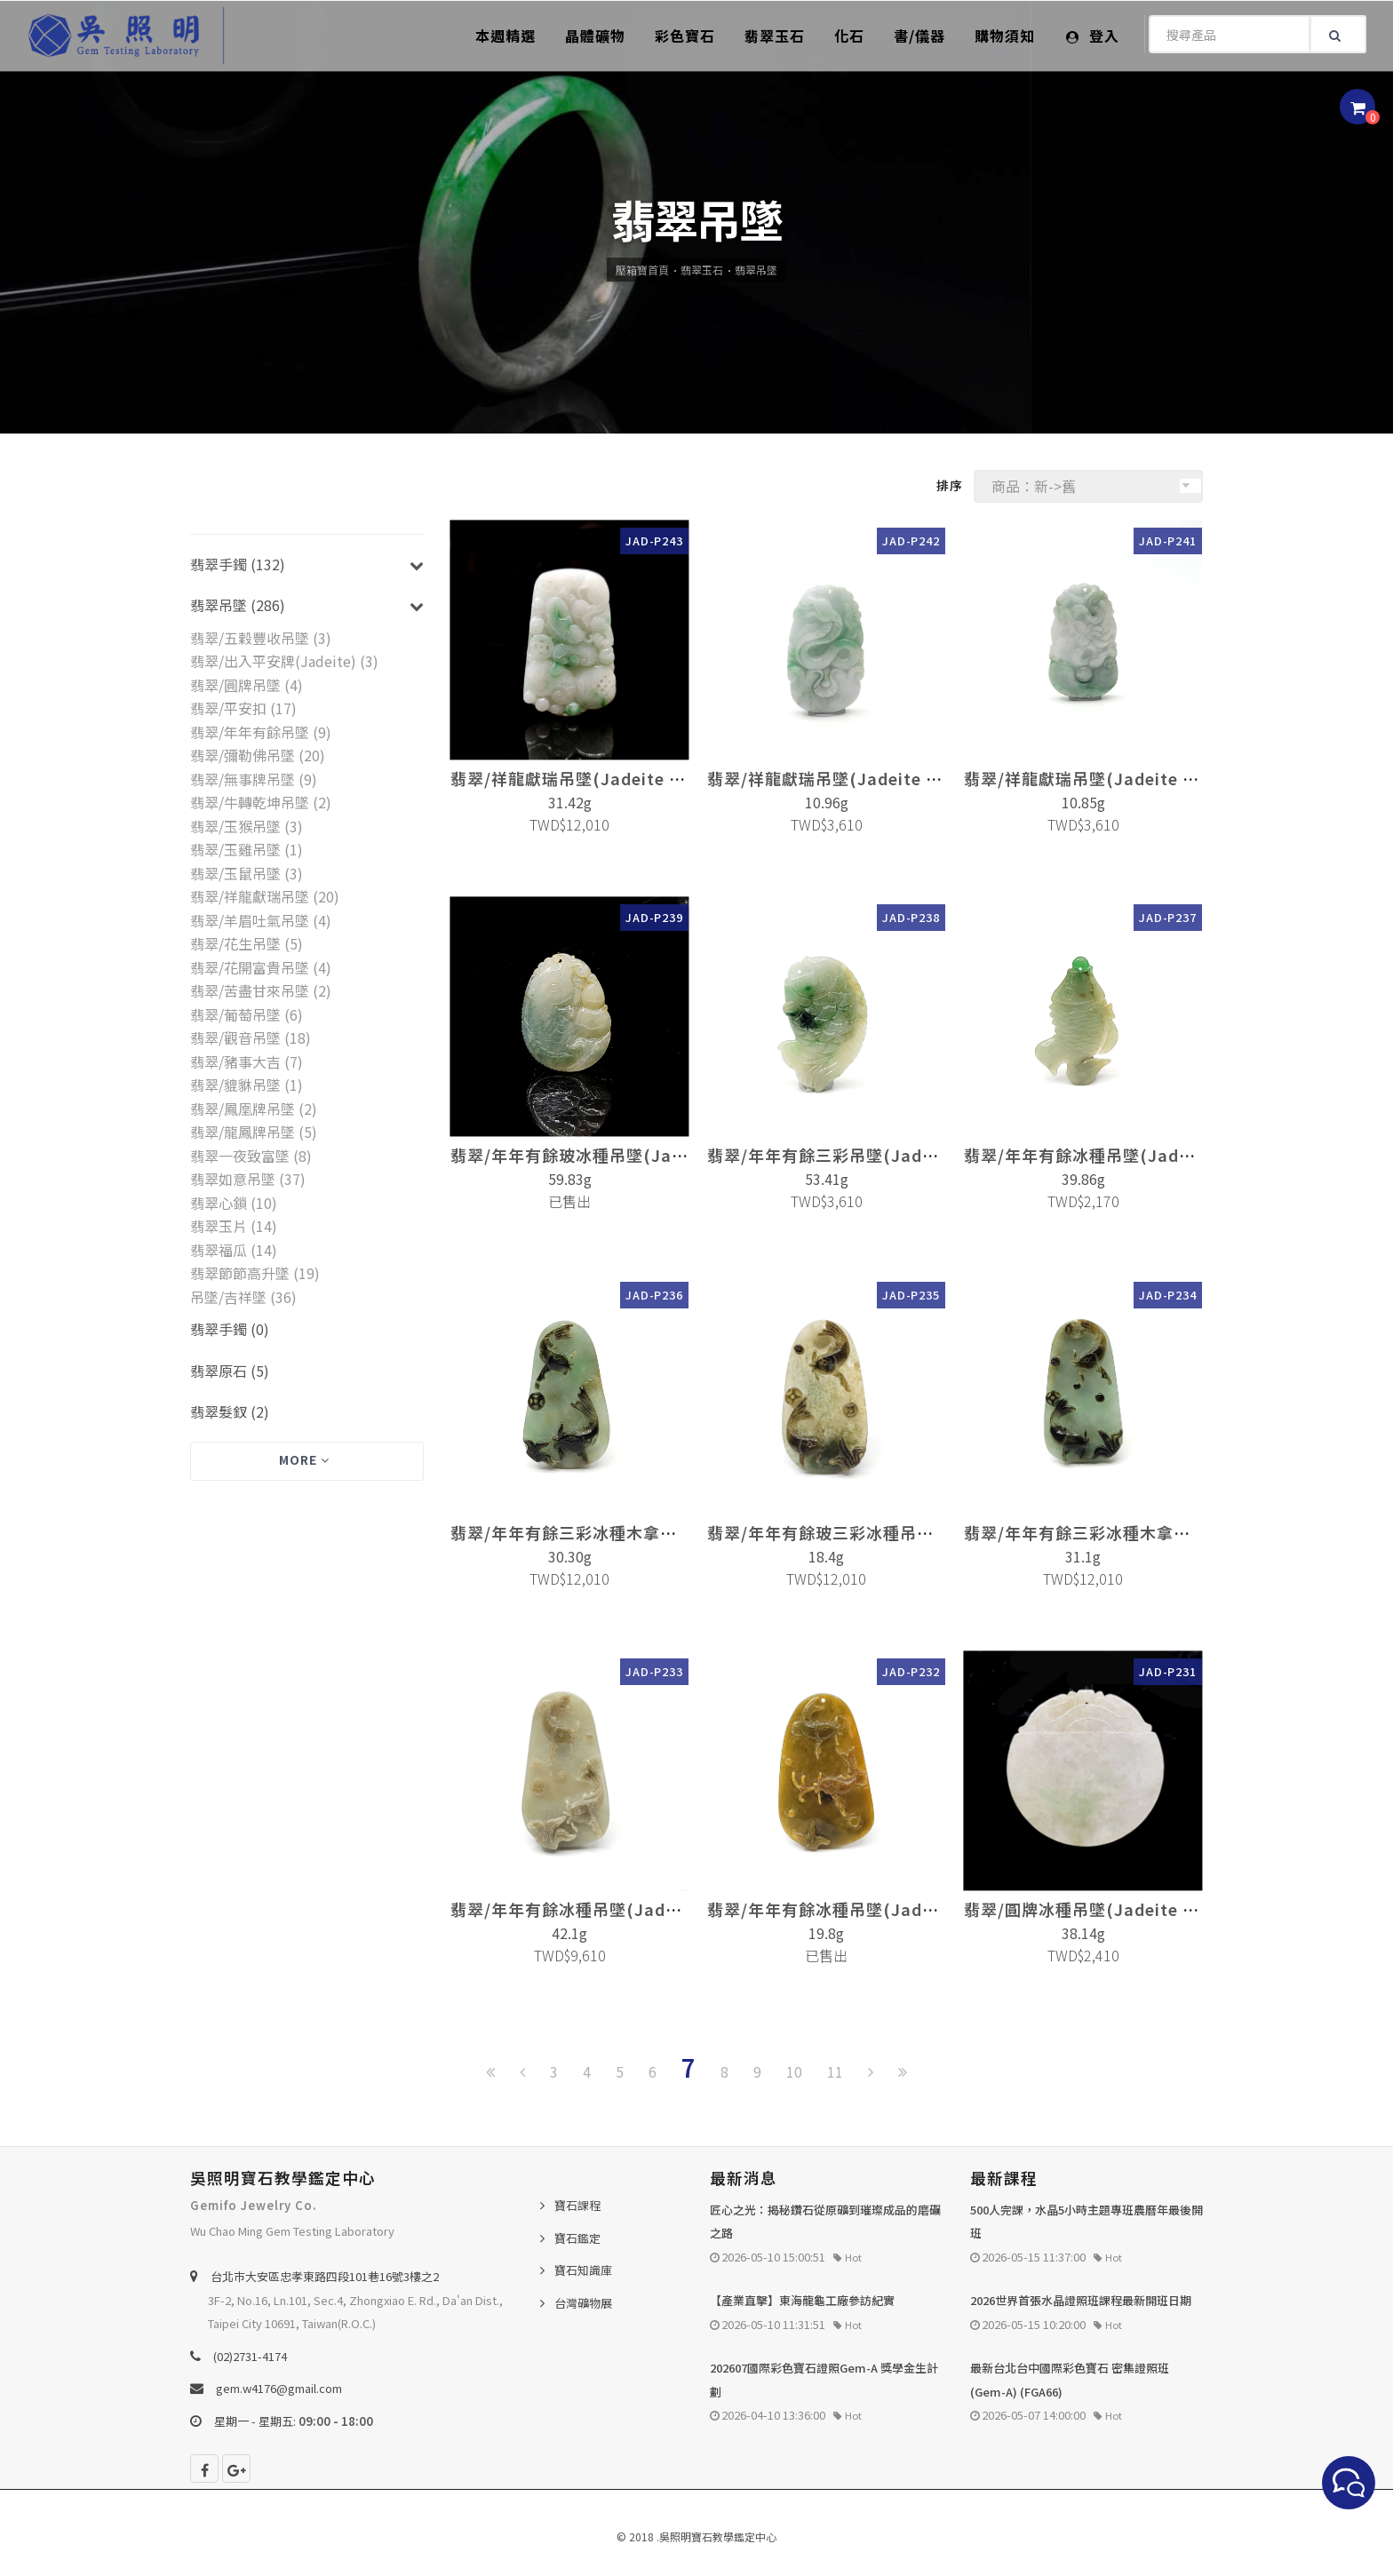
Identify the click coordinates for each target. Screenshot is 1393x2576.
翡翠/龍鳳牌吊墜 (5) (253, 1131)
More (304, 1459)
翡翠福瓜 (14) (233, 1249)
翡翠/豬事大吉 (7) (246, 1061)
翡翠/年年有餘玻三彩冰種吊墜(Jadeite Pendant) (897, 1533)
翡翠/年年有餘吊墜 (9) (260, 732)
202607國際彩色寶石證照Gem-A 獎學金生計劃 (824, 2379)
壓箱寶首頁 (642, 269)
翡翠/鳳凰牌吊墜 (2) (253, 1108)
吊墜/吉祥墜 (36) (243, 1297)
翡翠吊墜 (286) (237, 605)
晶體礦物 (595, 35)
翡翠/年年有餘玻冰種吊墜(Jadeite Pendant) (624, 1154)
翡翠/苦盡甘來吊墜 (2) (260, 990)
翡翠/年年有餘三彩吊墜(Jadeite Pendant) (872, 1154)
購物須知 (1005, 35)
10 (794, 2071)
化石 (849, 35)
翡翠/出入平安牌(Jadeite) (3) (284, 661)
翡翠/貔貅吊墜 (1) (246, 1084)
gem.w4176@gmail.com (279, 2388)
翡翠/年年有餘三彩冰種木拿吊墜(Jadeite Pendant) (649, 1532)
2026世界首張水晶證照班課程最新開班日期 (1080, 2300)
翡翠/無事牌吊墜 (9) (253, 779)
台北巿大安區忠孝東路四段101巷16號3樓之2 (325, 2276)
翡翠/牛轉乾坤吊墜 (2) (260, 802)
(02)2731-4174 (250, 2356)
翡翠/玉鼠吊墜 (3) (246, 873)
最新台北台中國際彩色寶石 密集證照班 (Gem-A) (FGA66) (1069, 2379)
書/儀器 (919, 35)
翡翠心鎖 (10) (233, 1202)
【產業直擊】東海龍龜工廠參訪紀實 (802, 2300)
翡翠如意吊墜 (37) (248, 1178)
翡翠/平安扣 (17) (243, 708)
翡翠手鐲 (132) (237, 564)
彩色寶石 (685, 35)
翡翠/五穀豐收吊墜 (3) (260, 637)
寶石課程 (577, 2205)
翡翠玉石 (774, 35)
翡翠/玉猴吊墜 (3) (246, 826)
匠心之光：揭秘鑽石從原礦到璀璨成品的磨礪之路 (825, 2221)
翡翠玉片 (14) (233, 1225)
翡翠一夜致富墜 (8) (251, 1155)
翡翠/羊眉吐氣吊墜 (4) (260, 920)
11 (835, 2071)
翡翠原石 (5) (229, 1370)
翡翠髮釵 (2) (229, 1411)
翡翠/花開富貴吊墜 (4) (260, 967)
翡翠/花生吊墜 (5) (246, 943)
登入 (1092, 35)
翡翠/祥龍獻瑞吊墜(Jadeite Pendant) (598, 778)
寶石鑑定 (577, 2238)
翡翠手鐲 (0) (229, 1329)
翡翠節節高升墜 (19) (255, 1273)
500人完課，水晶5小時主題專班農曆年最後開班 (1086, 2221)
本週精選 (505, 35)
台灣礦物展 (583, 2302)
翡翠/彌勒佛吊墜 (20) (257, 755)
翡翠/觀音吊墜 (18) (250, 1037)
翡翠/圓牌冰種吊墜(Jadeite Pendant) (1112, 1909)
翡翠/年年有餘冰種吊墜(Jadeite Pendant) (1129, 1154)
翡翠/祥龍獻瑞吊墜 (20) (264, 896)
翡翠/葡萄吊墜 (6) (246, 1014)
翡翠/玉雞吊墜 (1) (246, 849)
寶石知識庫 (583, 2270)
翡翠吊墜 (756, 269)
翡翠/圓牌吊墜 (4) (246, 685)
